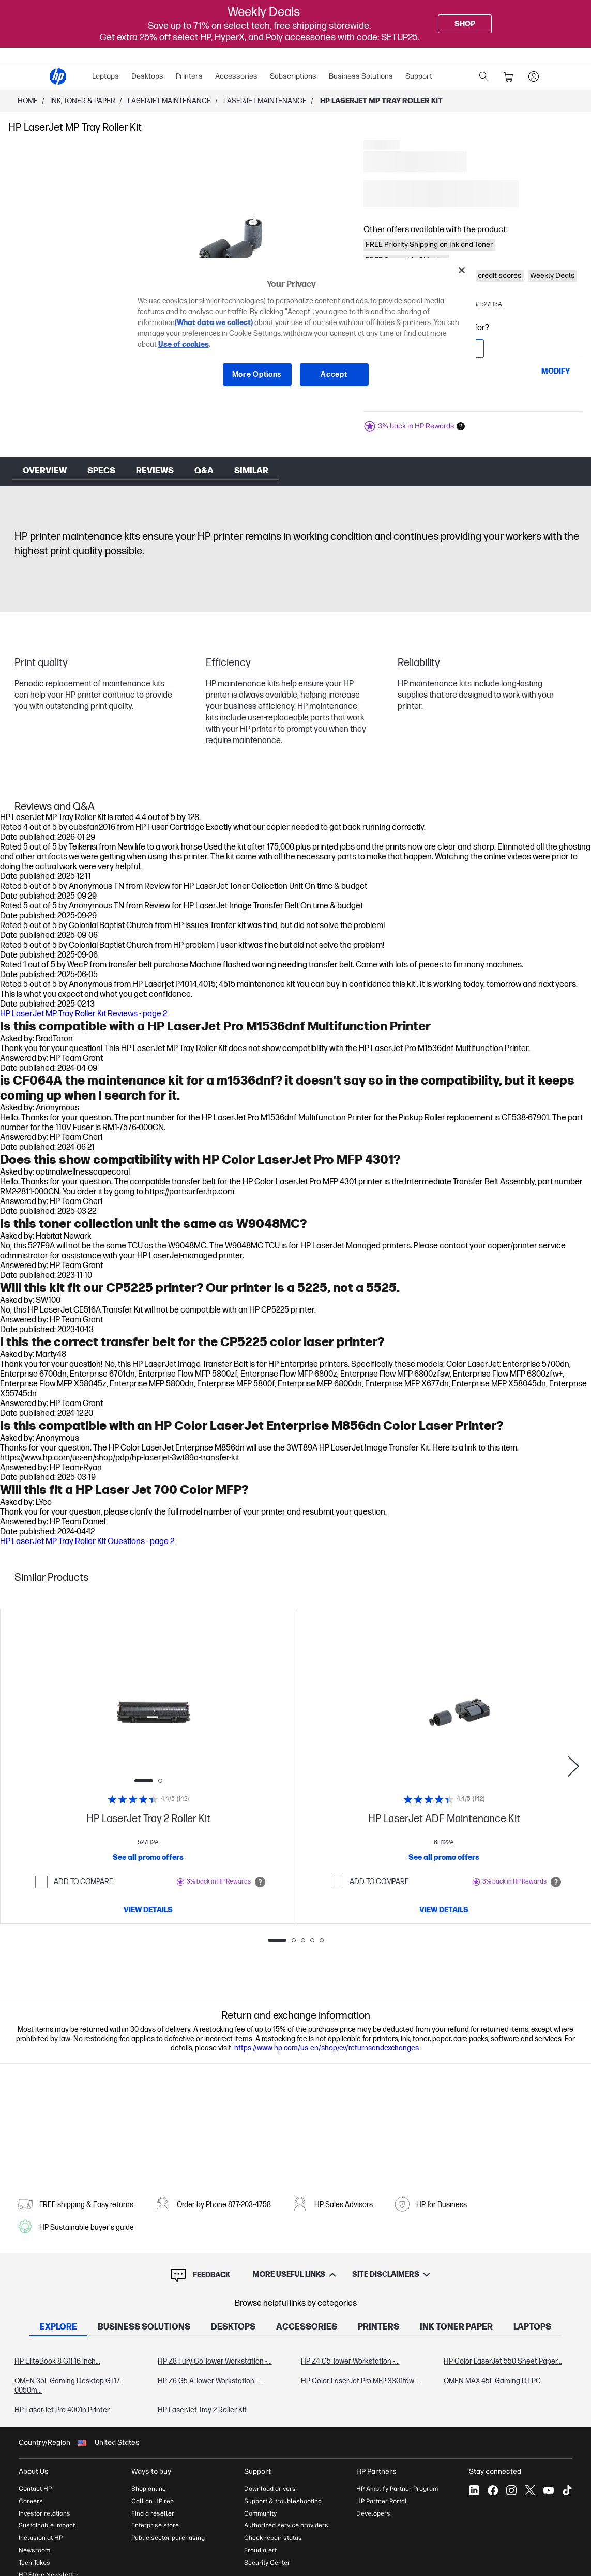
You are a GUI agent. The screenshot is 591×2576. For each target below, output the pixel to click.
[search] (484, 76)
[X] (530, 2490)
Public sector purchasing (168, 2537)
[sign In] (533, 76)
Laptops (105, 76)
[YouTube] (548, 2490)
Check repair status (273, 2537)
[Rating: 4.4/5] (148, 1799)
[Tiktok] (567, 2490)
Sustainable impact (47, 2525)
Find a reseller (152, 2513)
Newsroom (34, 2550)
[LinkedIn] (474, 2490)
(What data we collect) (214, 322)
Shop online (148, 2488)
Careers (31, 2501)
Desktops (147, 76)
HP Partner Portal (381, 2501)
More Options (257, 374)
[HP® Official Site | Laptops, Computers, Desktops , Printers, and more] (58, 76)
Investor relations (44, 2513)
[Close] (461, 270)
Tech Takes (34, 2562)
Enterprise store (155, 2525)
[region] (299, 330)
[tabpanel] (295, 2386)
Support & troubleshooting (283, 2501)
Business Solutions (361, 76)
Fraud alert (260, 2550)
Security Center (267, 2562)
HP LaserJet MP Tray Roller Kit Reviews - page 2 (83, 1014)
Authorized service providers (286, 2525)
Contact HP (35, 2488)
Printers (189, 76)
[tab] (58, 2328)
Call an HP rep (152, 2501)
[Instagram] (511, 2490)
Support (418, 76)
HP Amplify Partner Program (397, 2488)
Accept (334, 374)
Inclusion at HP (41, 2537)
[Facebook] (493, 2490)
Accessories (236, 76)
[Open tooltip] (260, 1882)
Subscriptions (293, 76)
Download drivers (270, 2488)
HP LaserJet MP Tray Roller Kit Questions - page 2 (87, 1542)
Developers (373, 2513)
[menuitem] (105, 76)
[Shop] (465, 23)
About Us (34, 2471)
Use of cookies (183, 344)
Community (260, 2513)
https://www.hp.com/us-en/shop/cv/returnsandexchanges (326, 2048)
